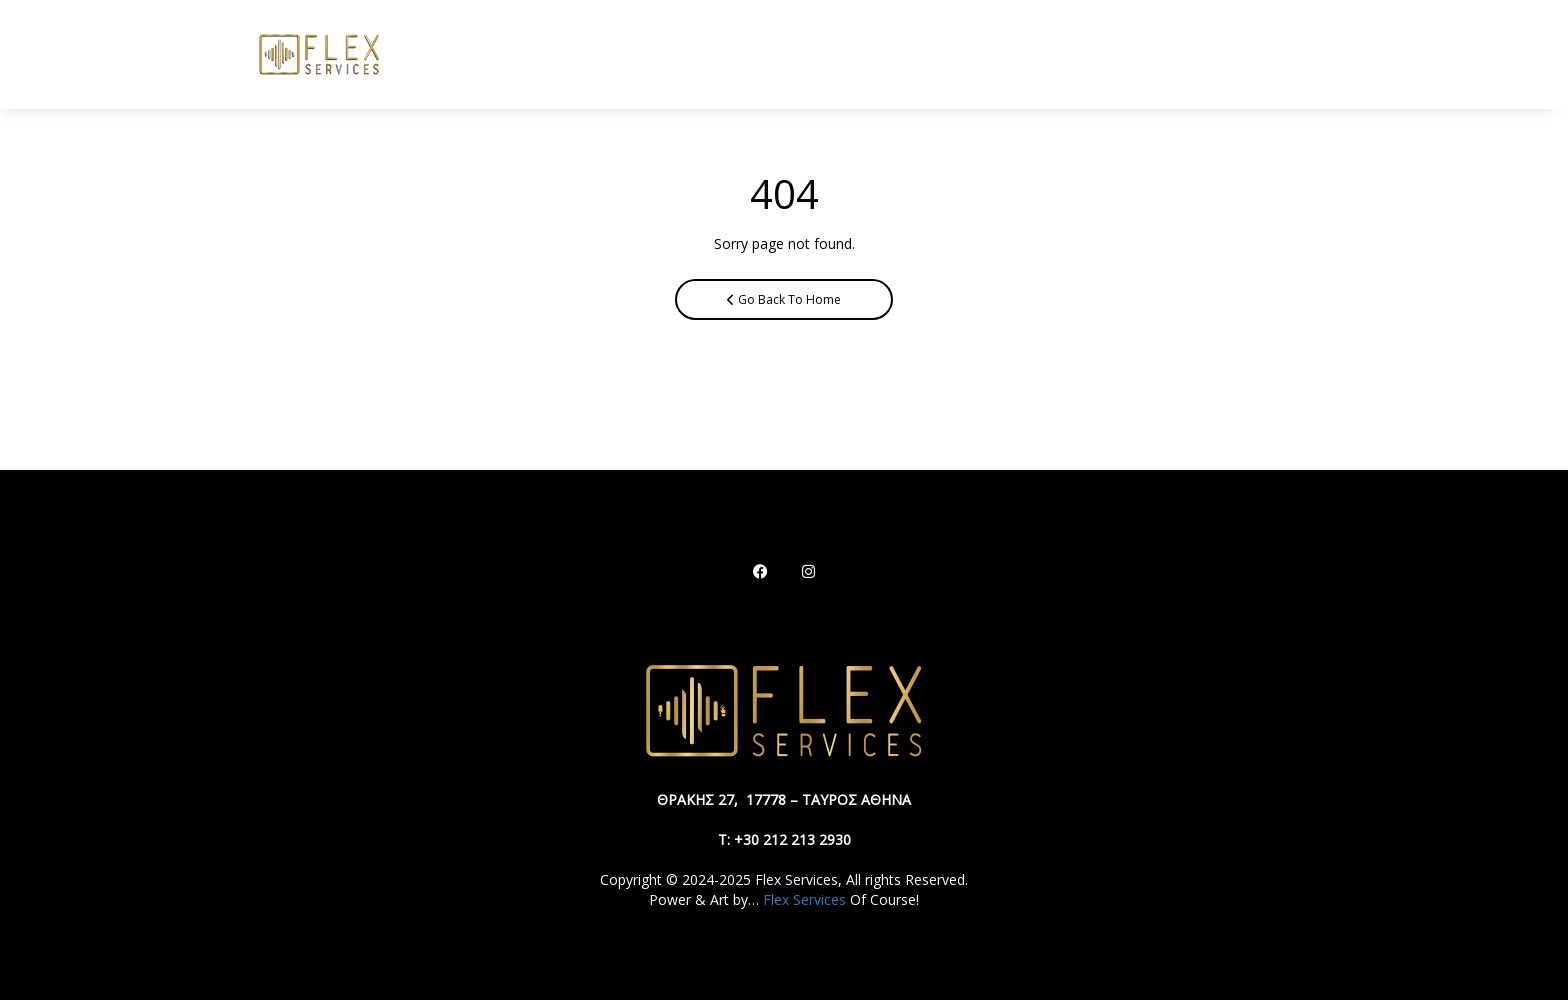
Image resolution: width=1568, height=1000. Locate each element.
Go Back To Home (784, 299)
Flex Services (804, 899)
